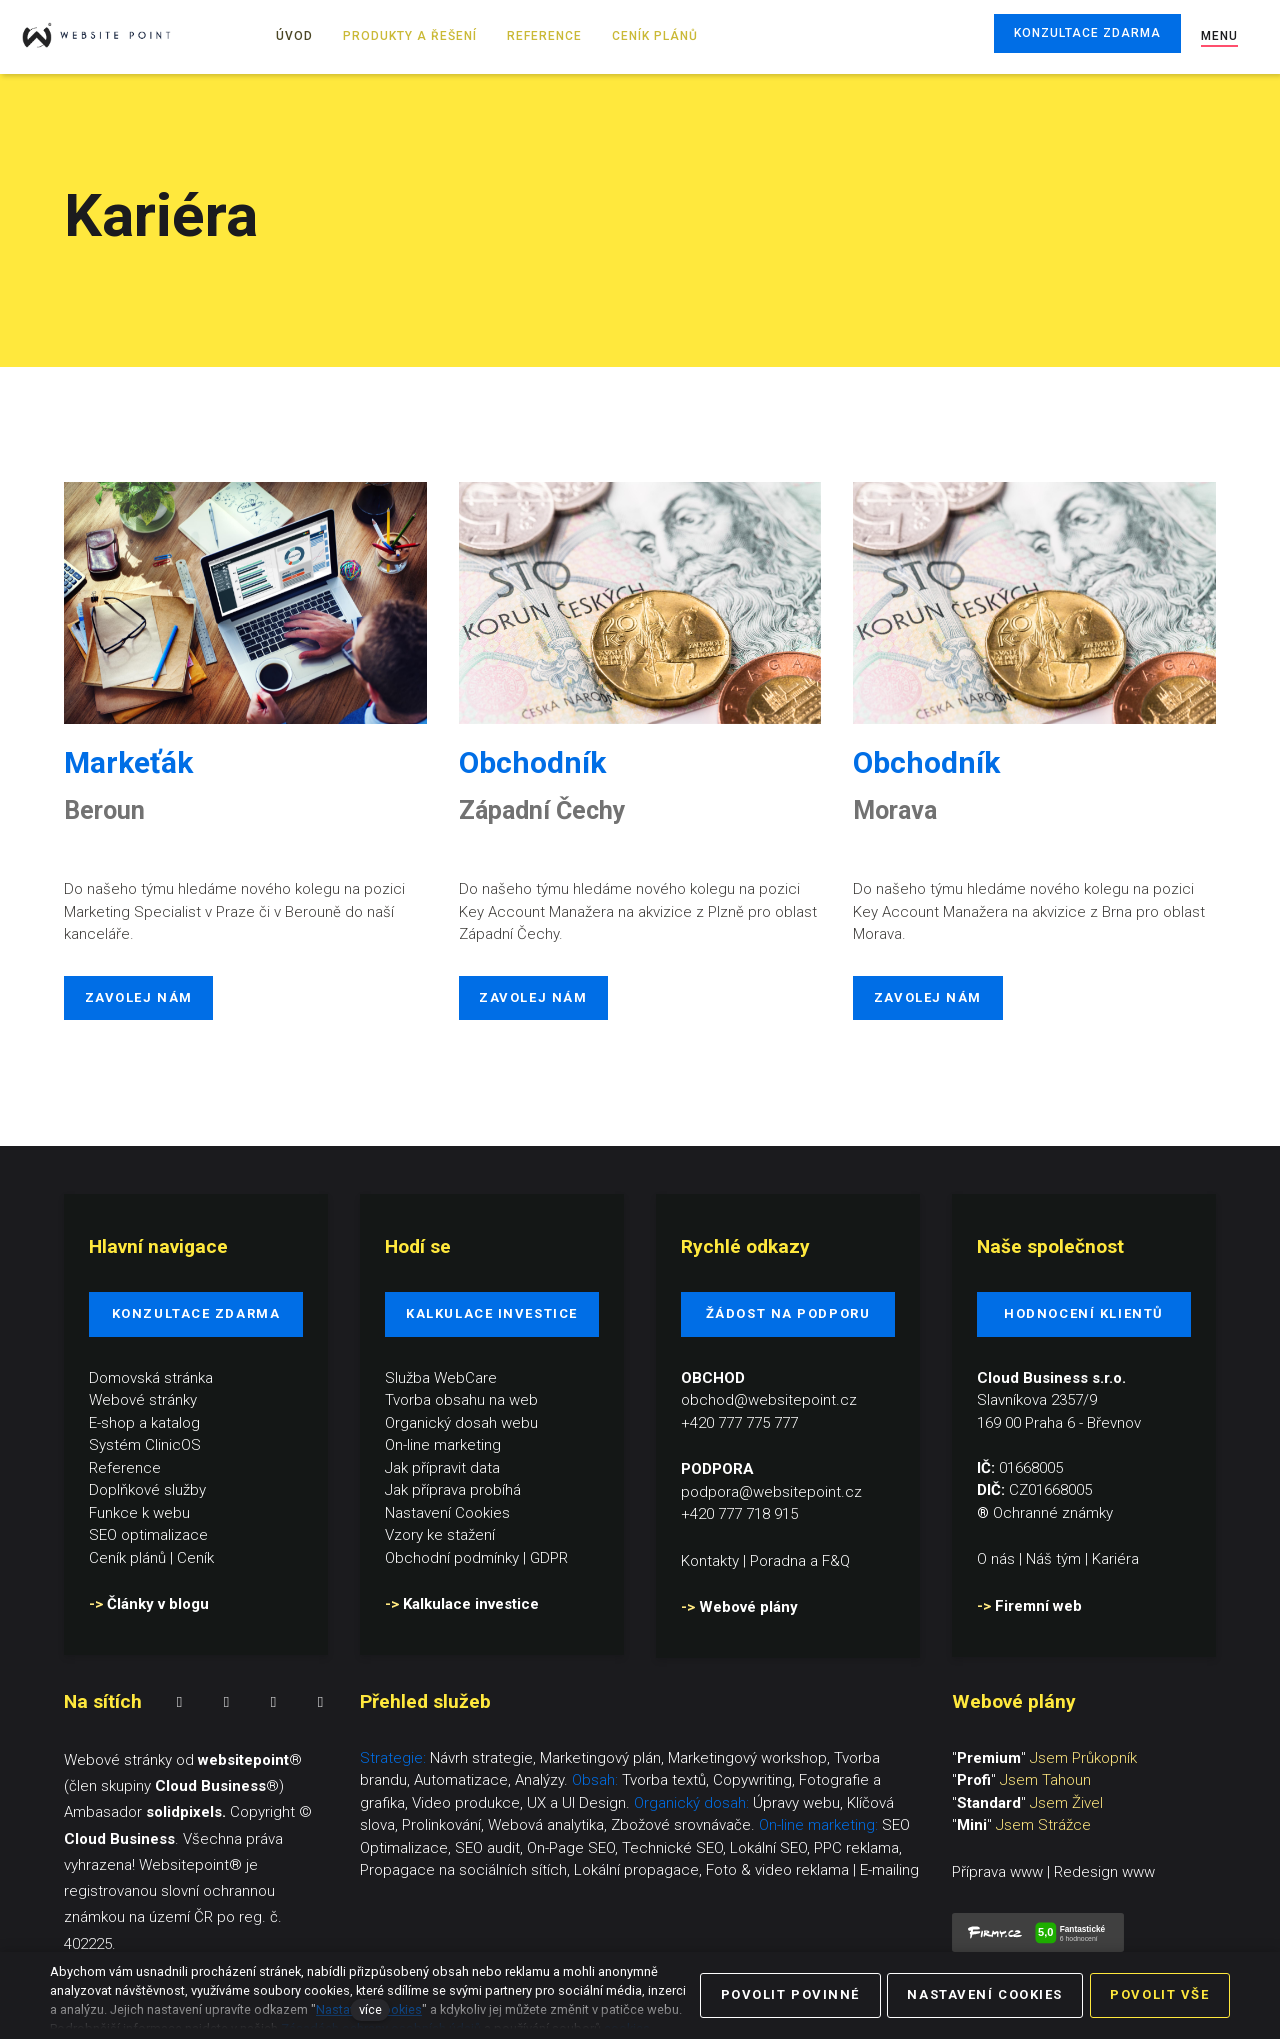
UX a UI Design (576, 1803)
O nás (996, 1559)
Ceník (195, 1557)
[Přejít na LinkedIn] (273, 1702)
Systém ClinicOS (145, 1445)
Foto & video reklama (777, 1870)
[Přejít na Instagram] (226, 1702)
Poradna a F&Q (800, 1560)
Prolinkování (441, 1825)
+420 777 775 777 (739, 1422)
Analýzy (539, 1780)
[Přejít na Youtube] (320, 1702)
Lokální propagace (636, 1870)
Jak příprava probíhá (453, 1490)
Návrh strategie (481, 1758)
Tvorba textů (664, 1780)
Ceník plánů (127, 1557)
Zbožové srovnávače (681, 1825)
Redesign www (1104, 1872)
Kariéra (1115, 1559)
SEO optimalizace (148, 1535)
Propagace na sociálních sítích (463, 1870)
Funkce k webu (139, 1512)
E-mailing (889, 1870)
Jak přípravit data (442, 1467)
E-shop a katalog (144, 1422)
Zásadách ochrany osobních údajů (381, 2028)
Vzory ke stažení (440, 1535)
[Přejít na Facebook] (179, 1702)
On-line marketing (443, 1445)
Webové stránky (143, 1400)
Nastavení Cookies (447, 1512)
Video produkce (466, 1803)
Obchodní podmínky (452, 1557)
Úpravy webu (796, 1803)
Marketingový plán (600, 1758)
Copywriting (752, 1780)
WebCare (465, 1377)
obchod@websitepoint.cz (769, 1400)
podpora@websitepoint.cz (771, 1491)
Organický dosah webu (461, 1422)
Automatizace (461, 1780)
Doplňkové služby (147, 1490)
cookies (627, 2028)
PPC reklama (856, 1848)
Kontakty (710, 1560)
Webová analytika (546, 1825)
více (370, 2009)
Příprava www (997, 1872)
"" (1044, 1758)
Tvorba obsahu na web (461, 1400)
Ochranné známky (1053, 1512)
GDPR (549, 1557)
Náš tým (1053, 1559)
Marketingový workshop (747, 1758)
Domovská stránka (151, 1377)
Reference (125, 1467)
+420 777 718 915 (739, 1514)
